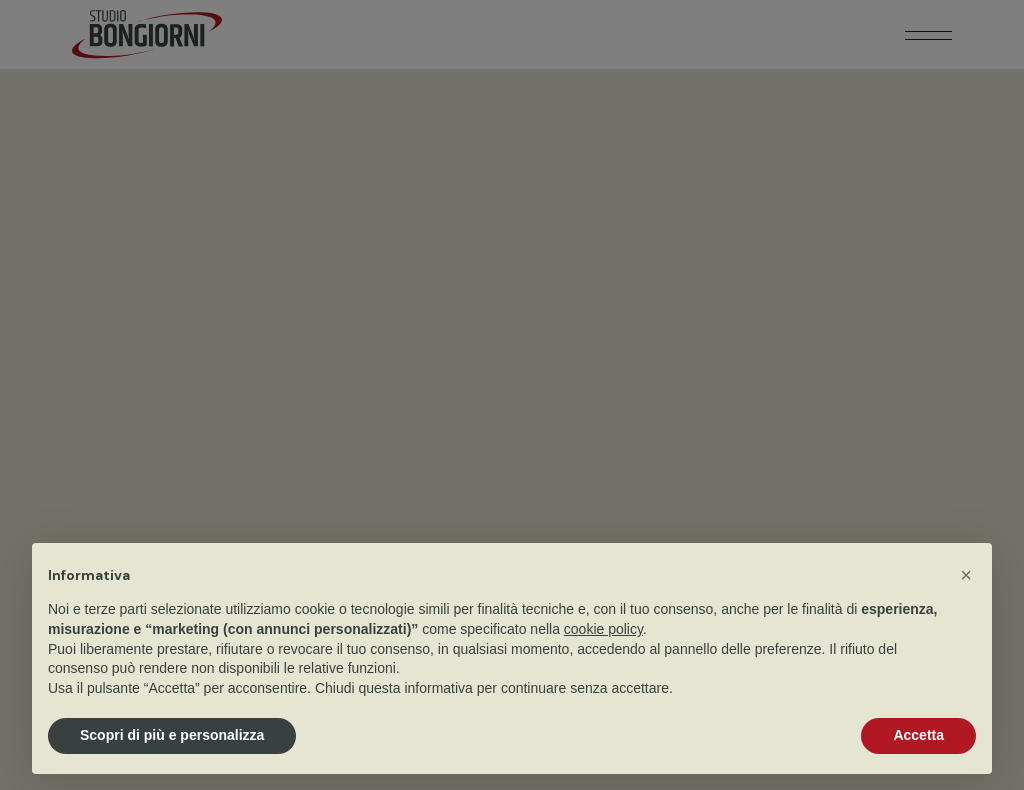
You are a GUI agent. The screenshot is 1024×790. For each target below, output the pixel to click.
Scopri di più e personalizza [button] (172, 735)
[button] (966, 575)
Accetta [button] (918, 735)
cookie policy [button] (603, 629)
